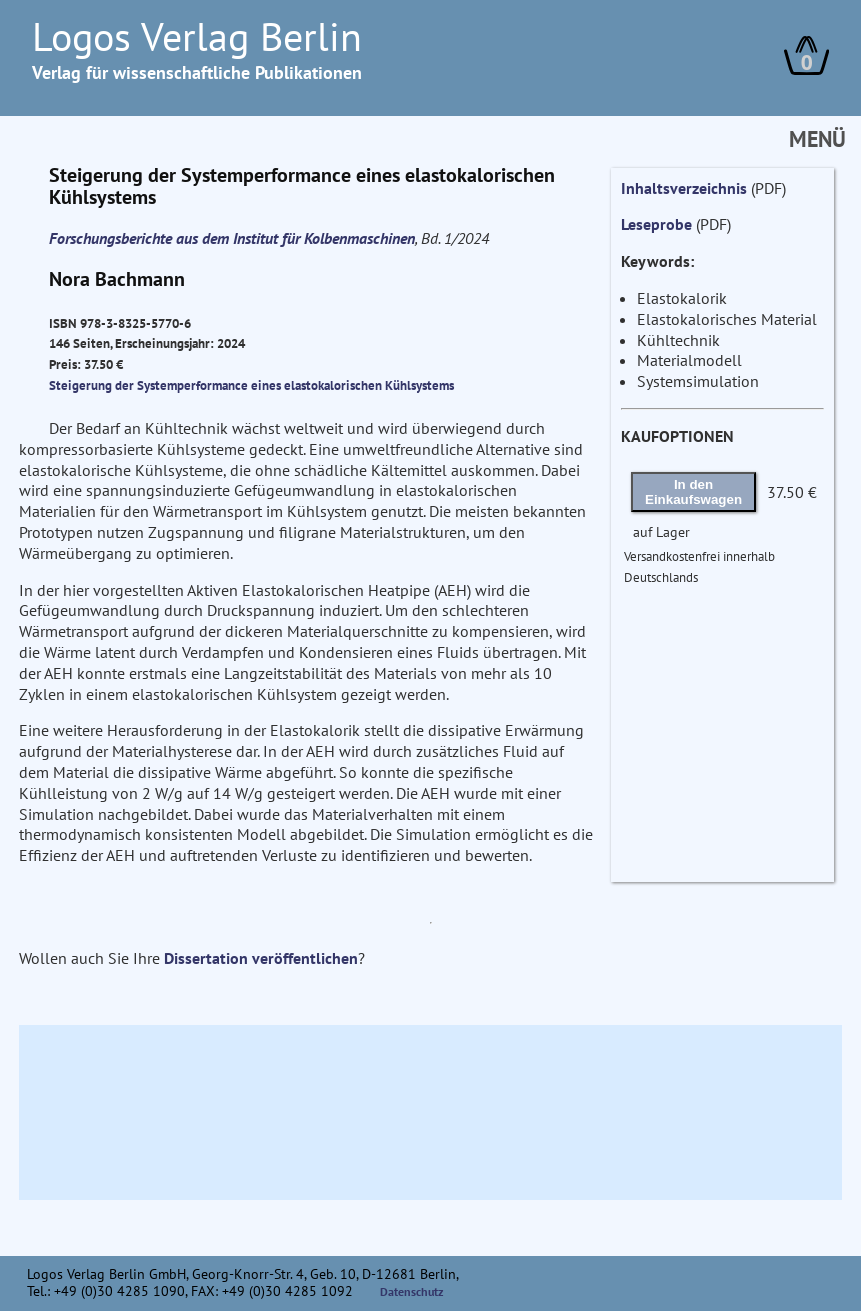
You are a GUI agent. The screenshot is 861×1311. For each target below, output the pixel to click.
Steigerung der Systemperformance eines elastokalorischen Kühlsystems (251, 385)
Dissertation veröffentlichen (261, 958)
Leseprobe (656, 224)
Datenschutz (412, 1291)
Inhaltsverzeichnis (684, 188)
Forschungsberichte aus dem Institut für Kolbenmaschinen (232, 238)
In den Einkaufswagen (693, 492)
